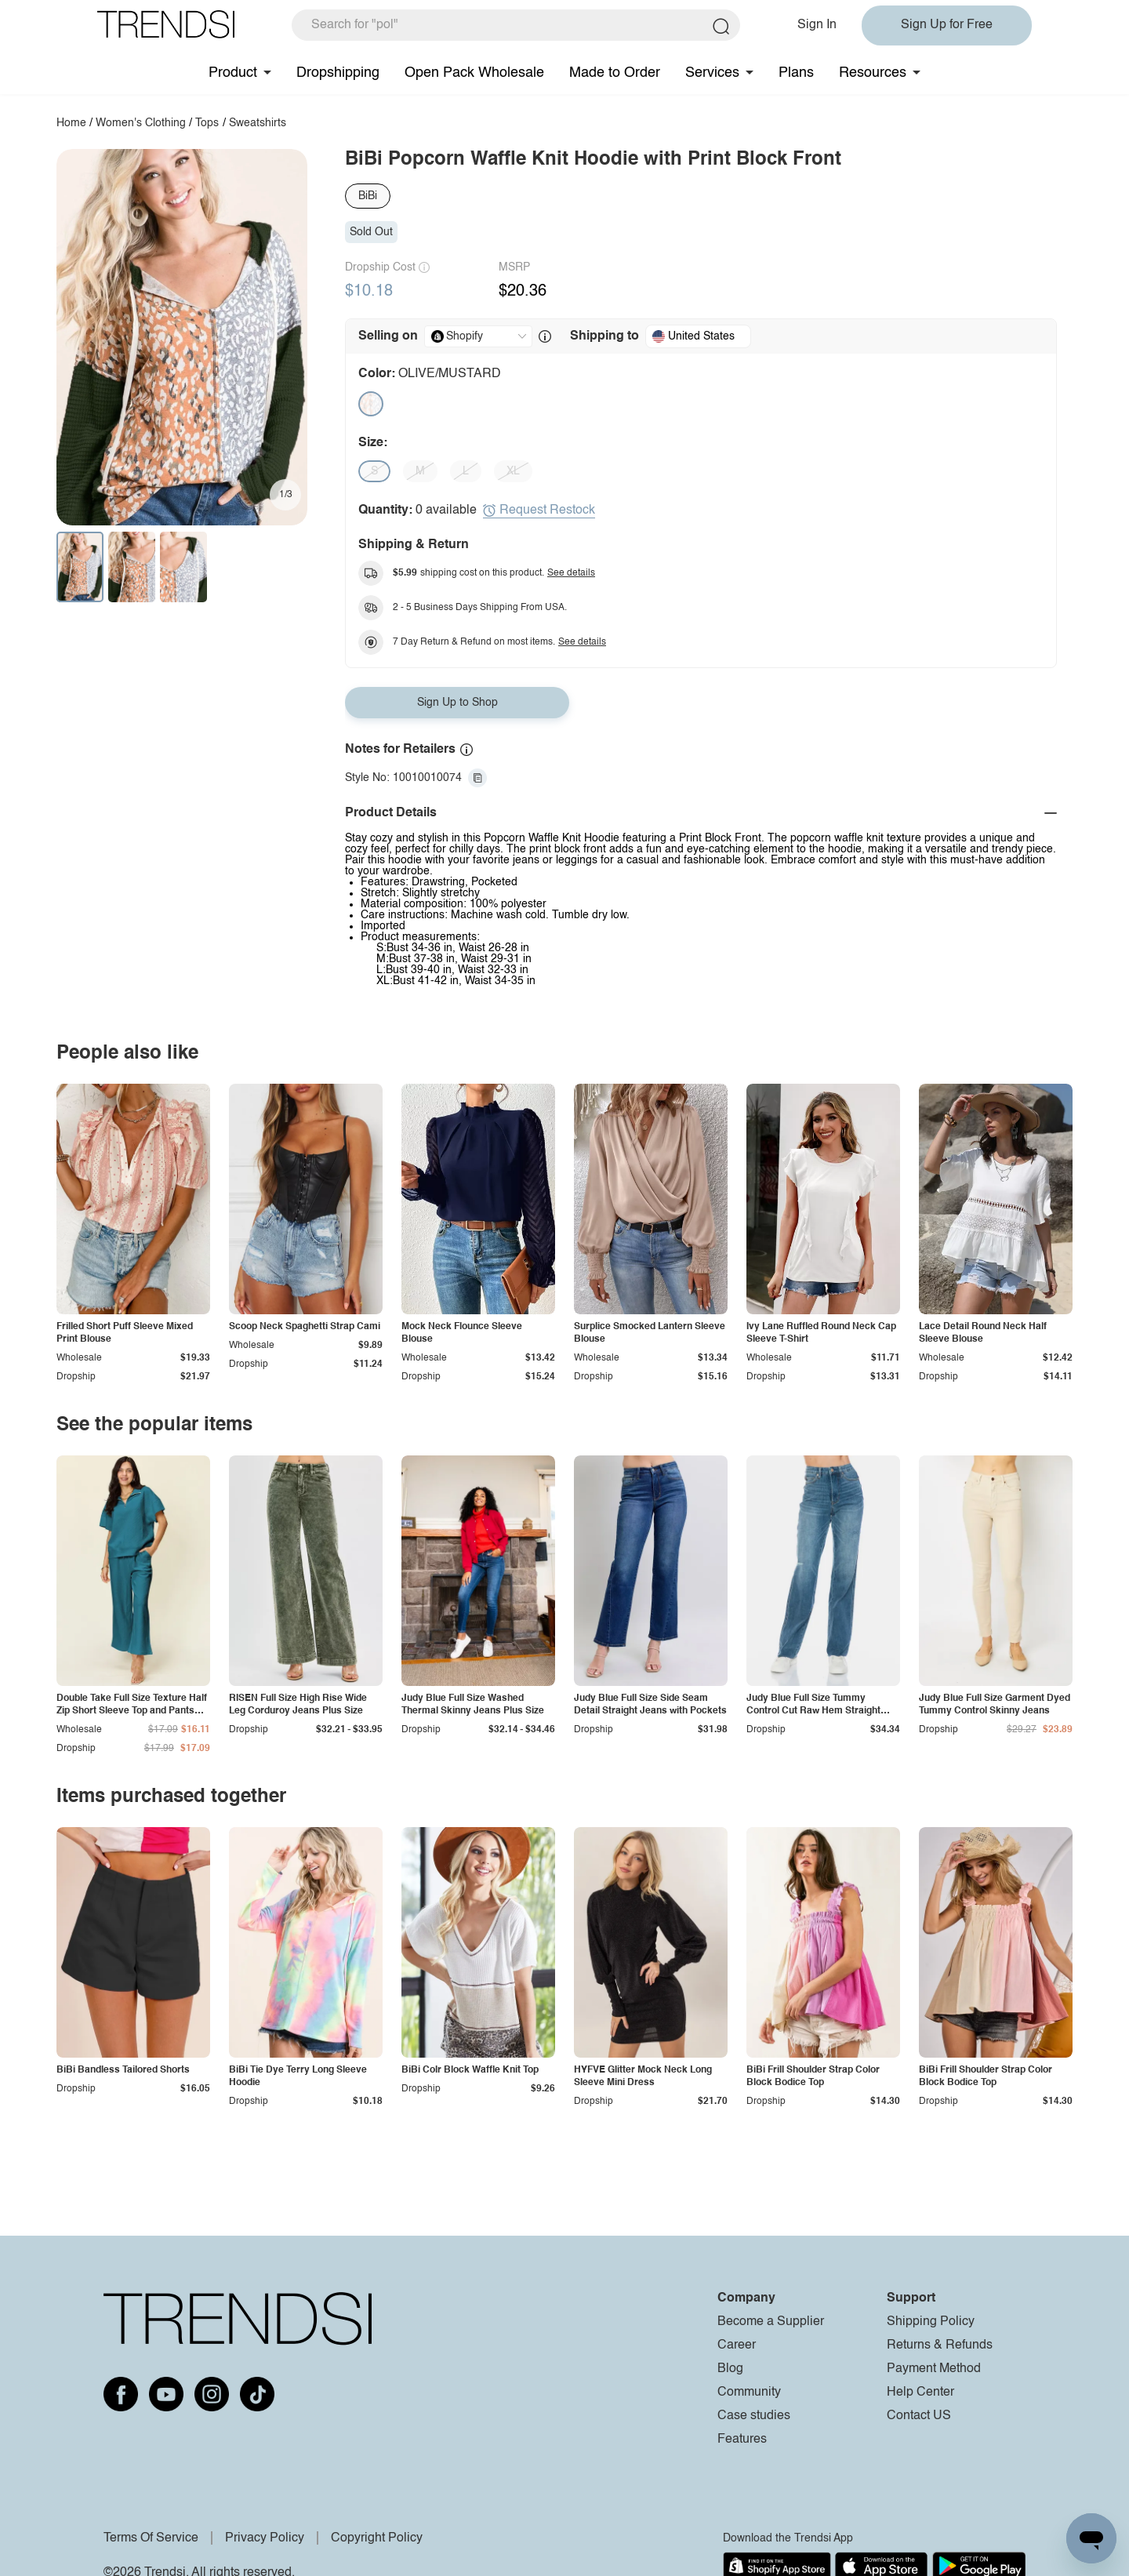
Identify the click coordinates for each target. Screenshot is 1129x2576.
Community (749, 2392)
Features (742, 2439)
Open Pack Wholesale (474, 73)
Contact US (919, 2416)
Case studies (753, 2416)
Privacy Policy (264, 2538)
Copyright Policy (377, 2538)
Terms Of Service (150, 2538)
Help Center (920, 2392)
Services (712, 73)
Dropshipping (337, 73)
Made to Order (614, 73)
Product (233, 73)
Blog (730, 2369)
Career (736, 2345)
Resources (872, 73)
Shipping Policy (931, 2322)
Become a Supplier (770, 2322)
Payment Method (934, 2369)
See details (571, 573)
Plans (796, 73)
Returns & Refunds (940, 2345)
